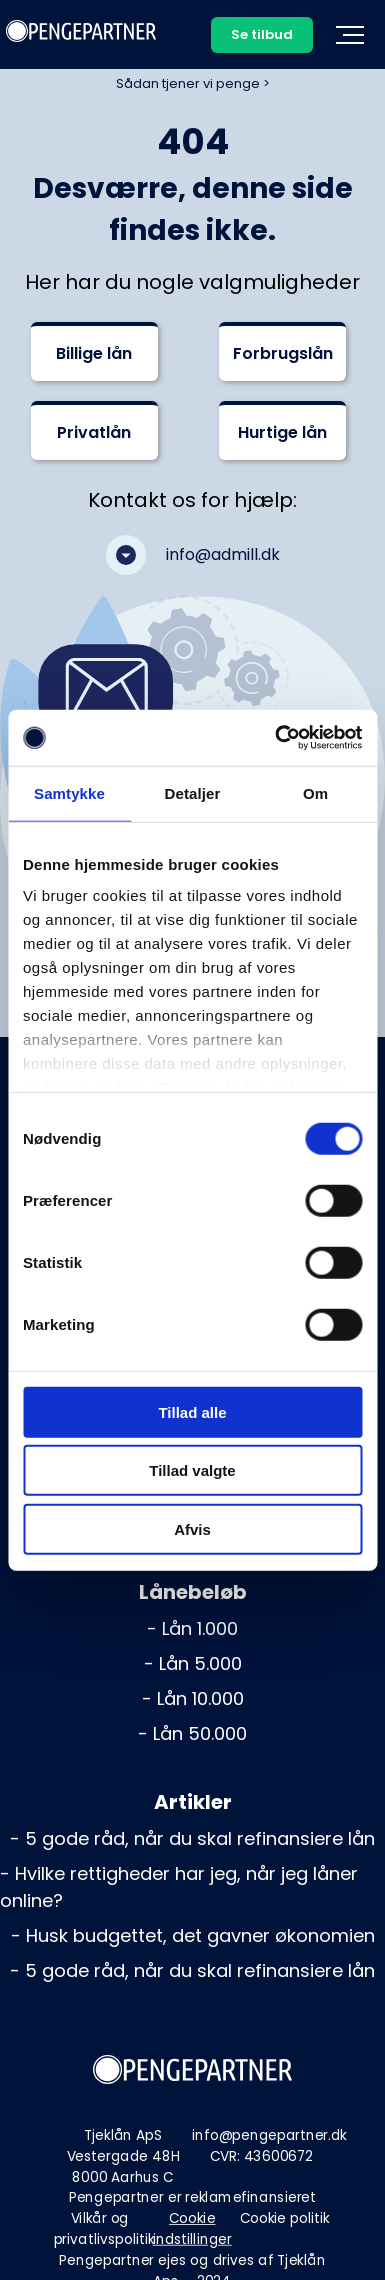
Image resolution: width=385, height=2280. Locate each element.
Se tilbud (262, 34)
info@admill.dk (223, 554)
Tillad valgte (192, 1470)
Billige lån (94, 353)
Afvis (192, 1528)
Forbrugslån (283, 353)
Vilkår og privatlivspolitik (104, 2229)
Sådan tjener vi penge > (193, 83)
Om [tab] (315, 792)
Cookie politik (285, 2218)
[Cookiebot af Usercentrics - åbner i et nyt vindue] (276, 738)
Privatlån (94, 432)
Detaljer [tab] (193, 792)
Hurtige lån (282, 432)
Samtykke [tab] (69, 792)
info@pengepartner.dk (270, 2135)
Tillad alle (192, 1411)
